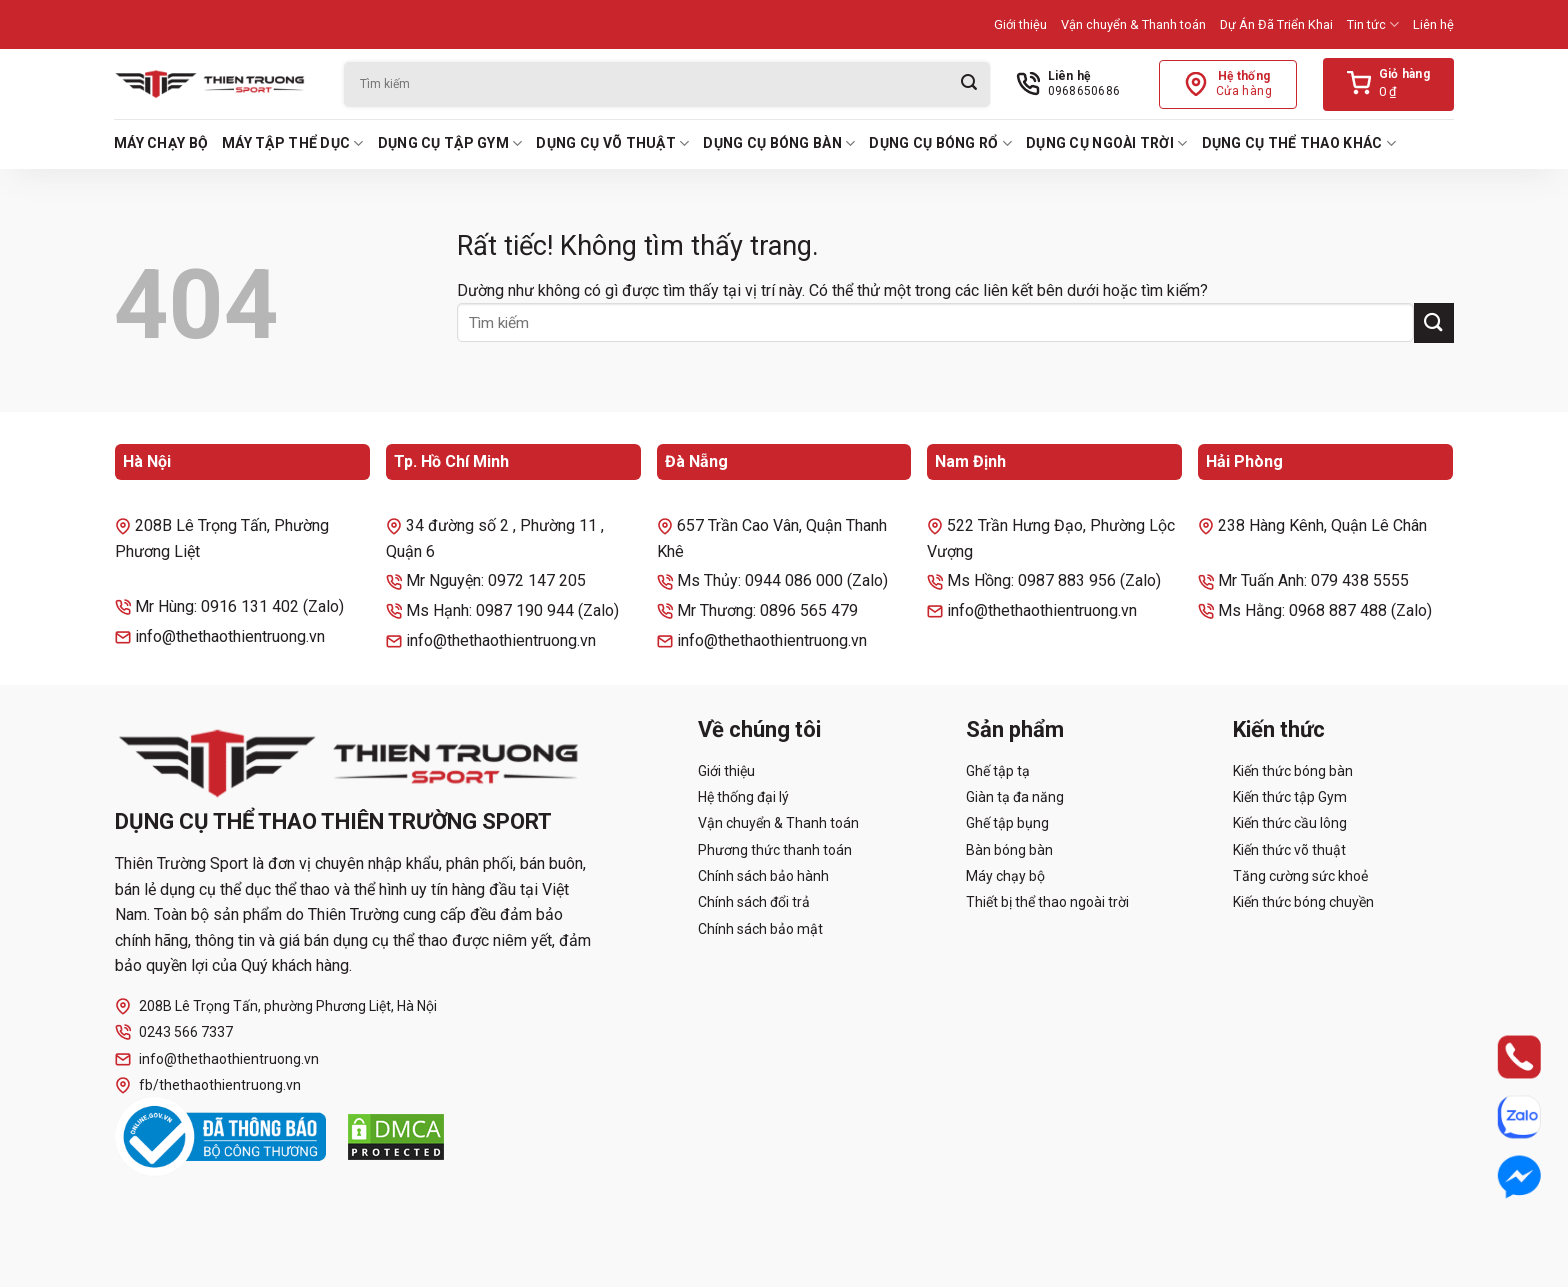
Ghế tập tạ (998, 771)
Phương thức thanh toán (775, 850)
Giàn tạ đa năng (1015, 797)
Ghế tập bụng (1007, 823)
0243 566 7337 (174, 1032)
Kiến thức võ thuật (1289, 850)
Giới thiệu (1020, 24)
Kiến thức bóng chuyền (1303, 902)
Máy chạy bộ (161, 143)
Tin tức (1373, 24)
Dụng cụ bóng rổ (940, 143)
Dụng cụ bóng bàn (779, 143)
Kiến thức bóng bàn (1293, 771)
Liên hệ (1433, 24)
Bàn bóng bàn (1009, 850)
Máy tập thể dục (293, 143)
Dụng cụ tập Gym (450, 143)
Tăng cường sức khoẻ (1300, 876)
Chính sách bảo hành (763, 876)
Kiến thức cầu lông (1290, 823)
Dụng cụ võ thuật (612, 143)
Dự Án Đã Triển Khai (1276, 24)
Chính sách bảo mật (760, 929)
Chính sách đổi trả (754, 902)
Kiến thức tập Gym (1290, 797)
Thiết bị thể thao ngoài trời (1047, 902)
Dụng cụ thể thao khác (1299, 143)
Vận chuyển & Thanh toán (1133, 24)
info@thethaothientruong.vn (217, 1059)
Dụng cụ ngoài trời (1107, 143)
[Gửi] (969, 84)
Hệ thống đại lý (743, 797)
